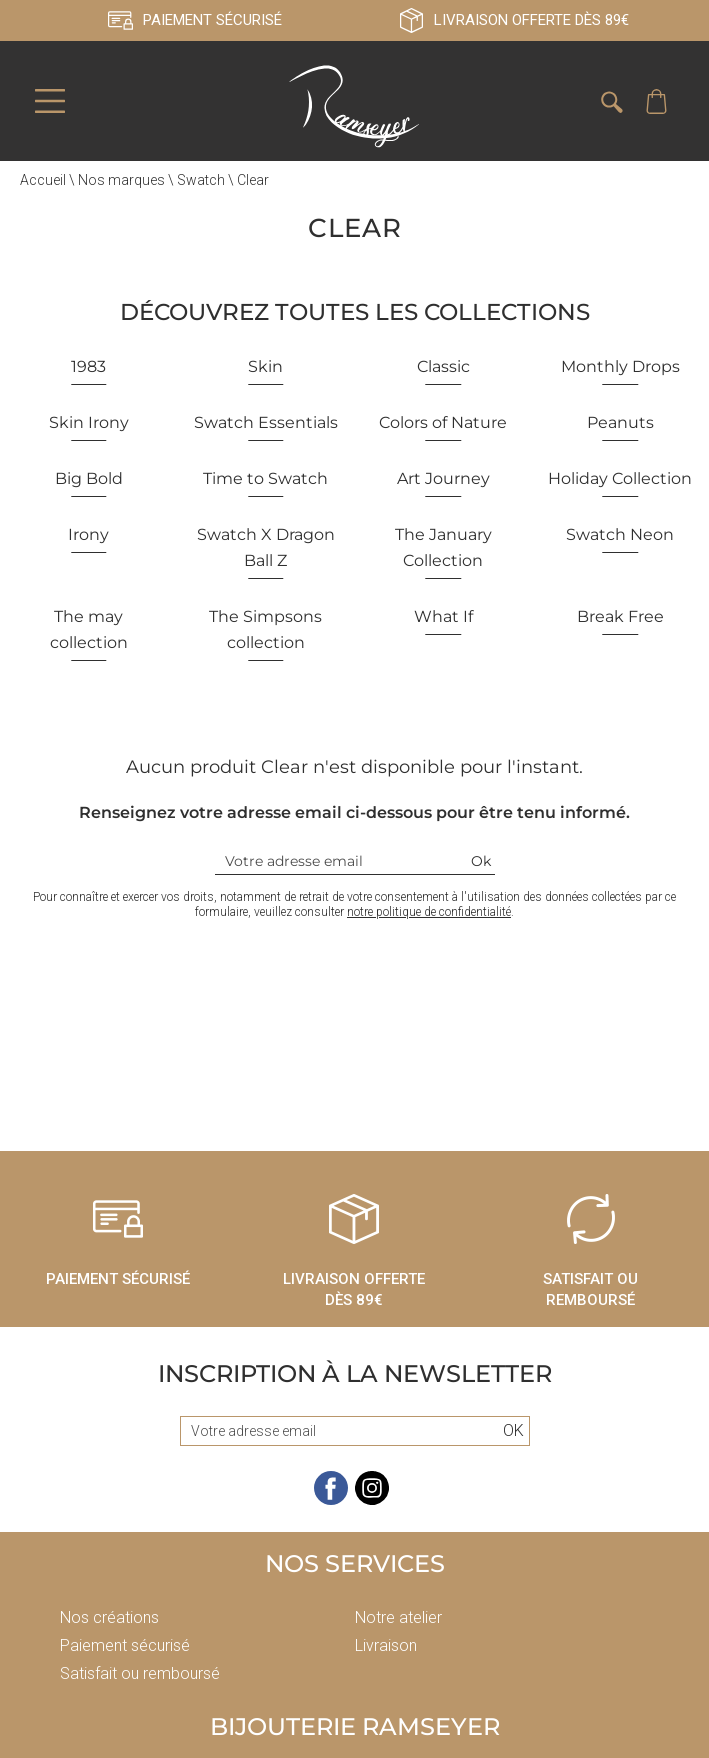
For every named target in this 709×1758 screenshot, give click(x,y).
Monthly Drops (620, 368)
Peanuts (620, 424)
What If (443, 618)
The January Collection (443, 549)
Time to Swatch (265, 480)
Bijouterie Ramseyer (355, 1728)
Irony (88, 536)
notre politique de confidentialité (429, 913)
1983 (88, 368)
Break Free (620, 618)
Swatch (201, 182)
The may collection (89, 631)
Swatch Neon (620, 536)
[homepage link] (355, 107)
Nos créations (109, 1619)
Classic (443, 368)
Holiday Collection (620, 480)
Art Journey (443, 480)
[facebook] (331, 1502)
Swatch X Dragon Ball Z (266, 549)
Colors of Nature (443, 424)
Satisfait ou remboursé (140, 1675)
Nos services (355, 1565)
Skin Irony (89, 424)
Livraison (386, 1647)
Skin (265, 368)
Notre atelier (398, 1619)
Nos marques (121, 182)
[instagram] (372, 1502)
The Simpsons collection (265, 631)
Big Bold (89, 480)
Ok (481, 863)
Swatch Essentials (266, 424)
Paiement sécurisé (125, 1647)
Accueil (43, 182)
